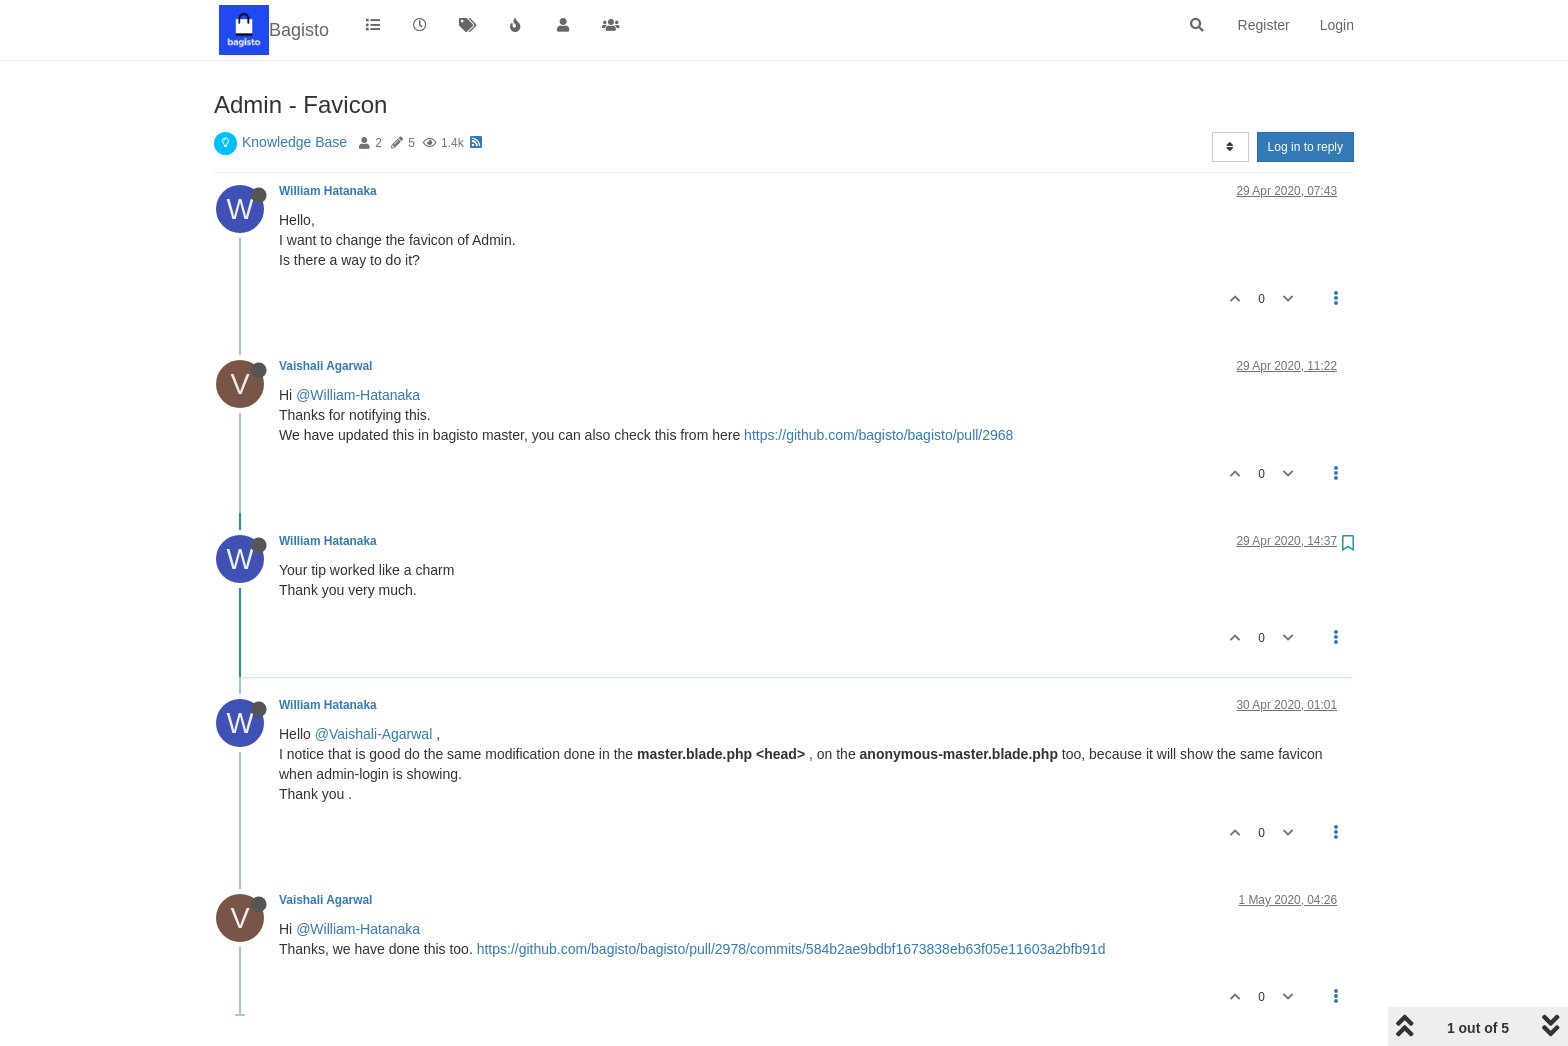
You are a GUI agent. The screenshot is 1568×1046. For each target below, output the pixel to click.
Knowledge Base (294, 142)
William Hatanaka (328, 191)
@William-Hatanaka (358, 395)
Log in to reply (1305, 147)
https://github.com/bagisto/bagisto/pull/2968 (878, 435)
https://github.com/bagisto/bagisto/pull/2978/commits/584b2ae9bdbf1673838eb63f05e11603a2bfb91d (791, 949)
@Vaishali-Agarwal (373, 734)
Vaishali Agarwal (325, 366)
